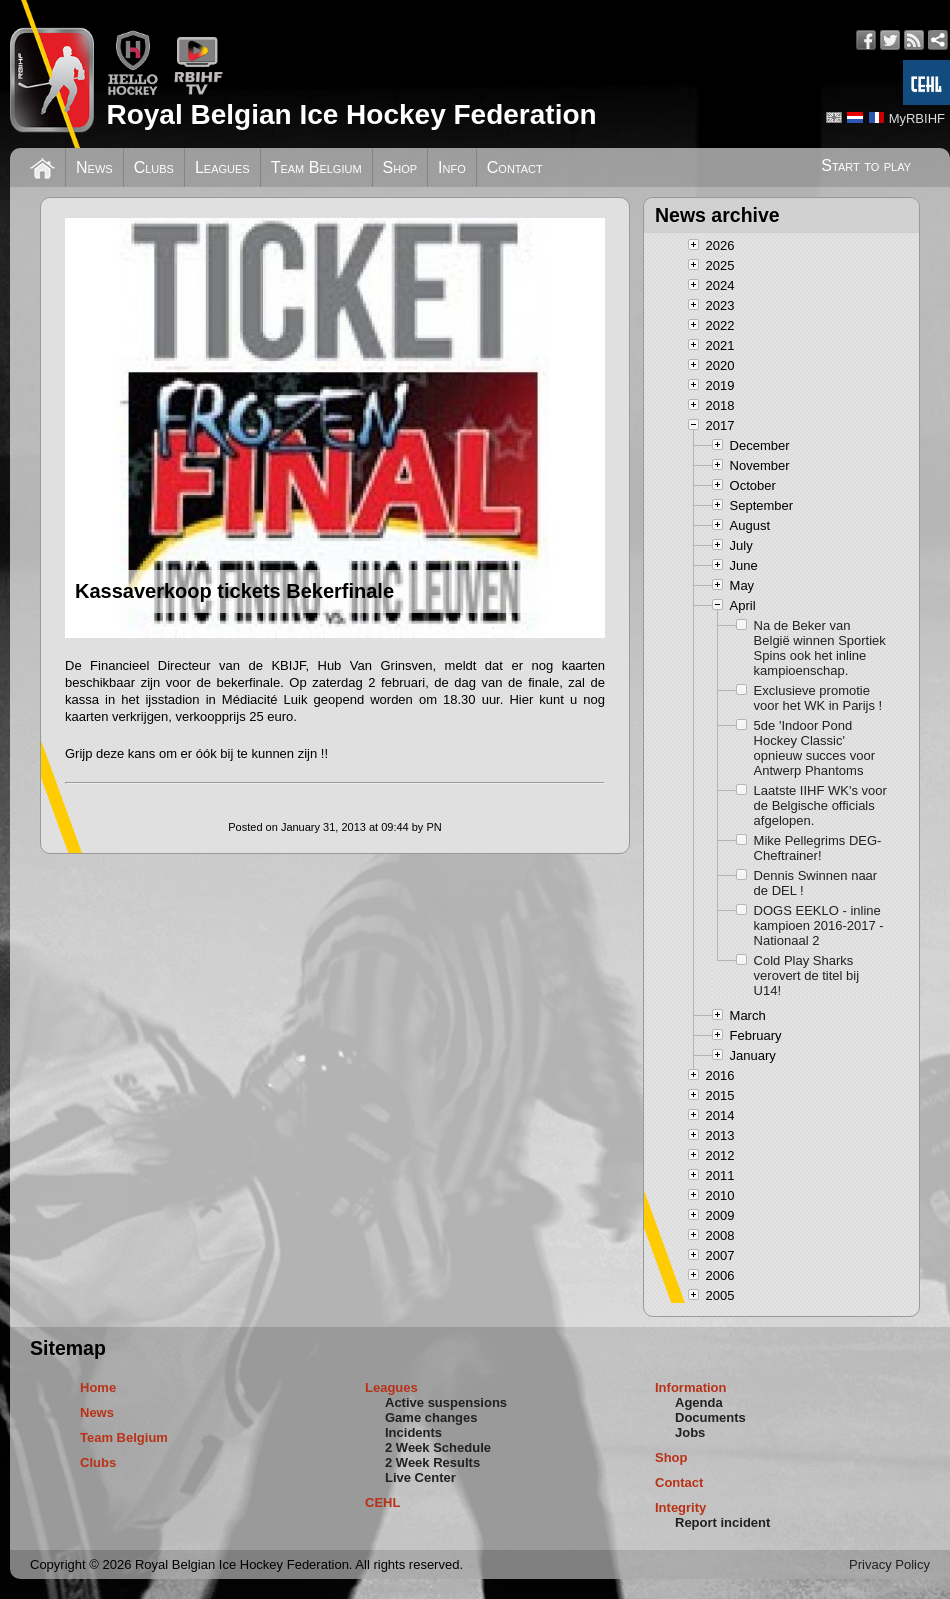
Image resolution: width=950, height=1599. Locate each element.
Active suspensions (446, 1402)
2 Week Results (432, 1462)
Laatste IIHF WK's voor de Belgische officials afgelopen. (820, 805)
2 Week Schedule (438, 1447)
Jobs (690, 1432)
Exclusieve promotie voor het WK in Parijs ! (818, 698)
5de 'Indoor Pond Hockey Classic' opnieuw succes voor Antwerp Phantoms (814, 748)
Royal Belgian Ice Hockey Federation (351, 114)
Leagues (222, 167)
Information (691, 1387)
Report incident (722, 1522)
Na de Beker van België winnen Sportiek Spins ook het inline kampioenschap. (820, 648)
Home (98, 1387)
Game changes (431, 1417)
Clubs (154, 167)
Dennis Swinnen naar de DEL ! (816, 883)
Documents (710, 1417)
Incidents (413, 1432)
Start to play (866, 165)
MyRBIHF (917, 118)
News (94, 167)
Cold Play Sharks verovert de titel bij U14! (807, 975)
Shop (400, 167)
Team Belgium (316, 167)
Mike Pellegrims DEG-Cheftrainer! (818, 848)
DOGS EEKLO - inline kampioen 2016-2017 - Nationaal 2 (819, 925)
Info (452, 167)
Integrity (680, 1507)
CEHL (382, 1502)
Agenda (699, 1402)
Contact (515, 167)
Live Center (420, 1477)
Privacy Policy (889, 1564)
